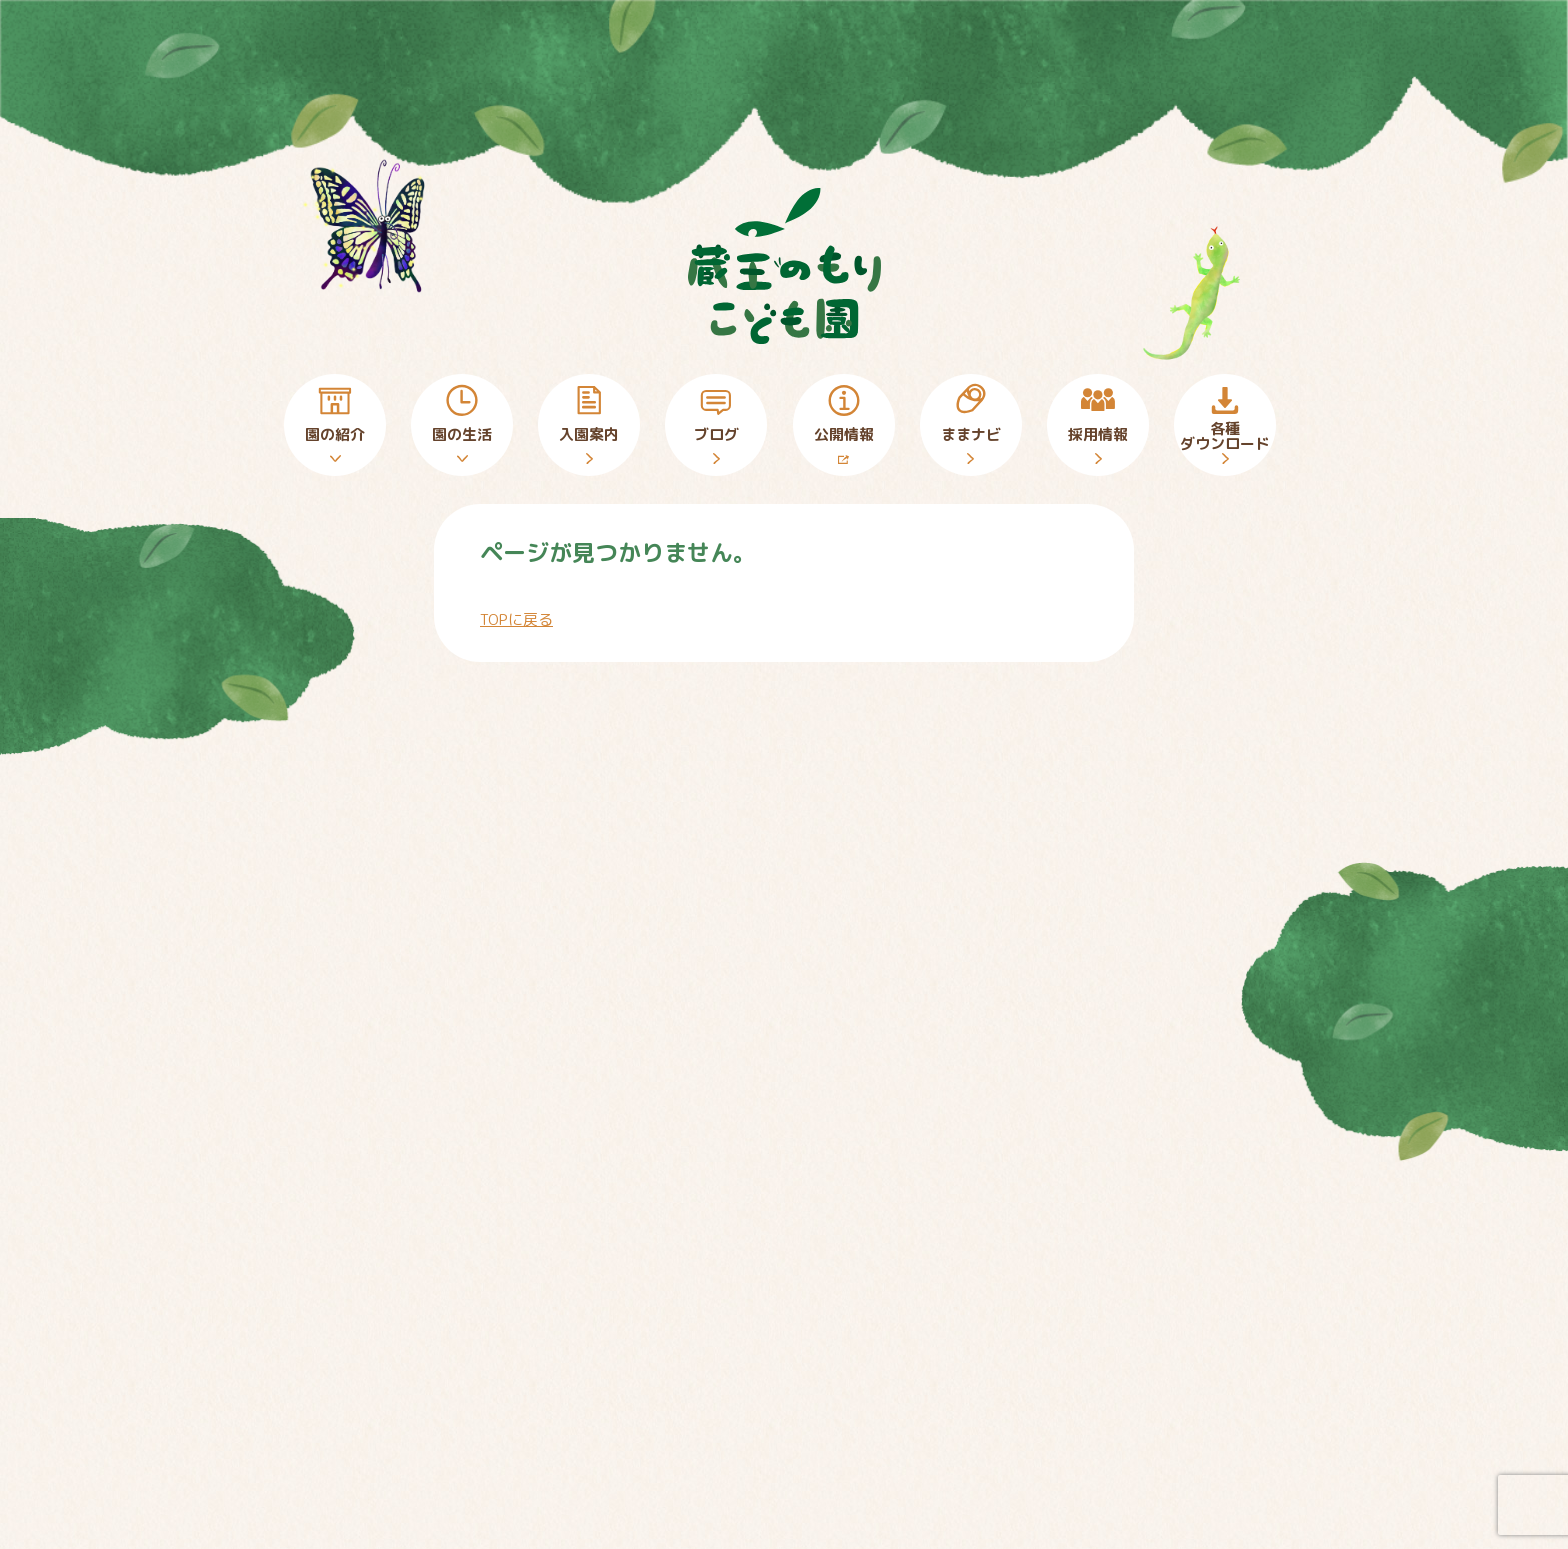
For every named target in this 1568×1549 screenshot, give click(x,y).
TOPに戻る (516, 619)
